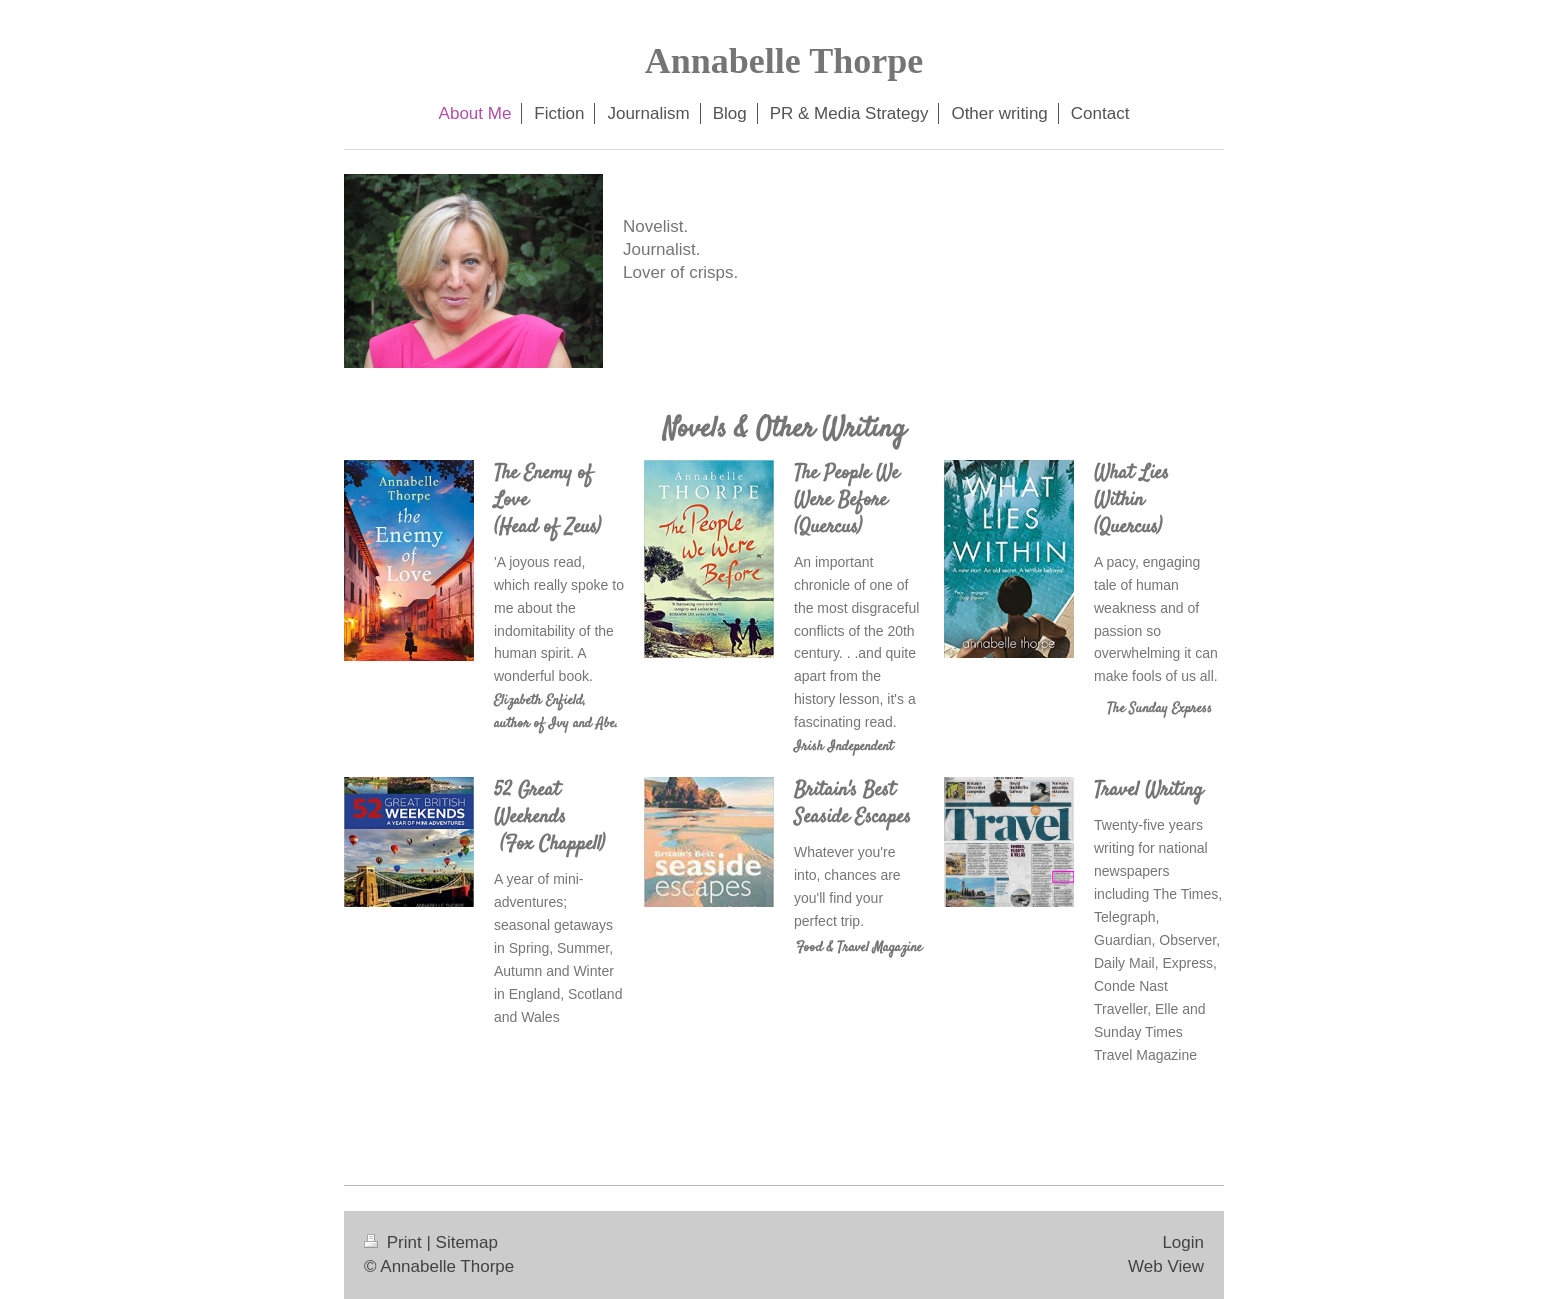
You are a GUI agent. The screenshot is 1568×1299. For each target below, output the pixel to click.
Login (1183, 1242)
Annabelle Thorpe (784, 61)
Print (395, 1242)
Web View (1166, 1266)
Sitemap (467, 1242)
